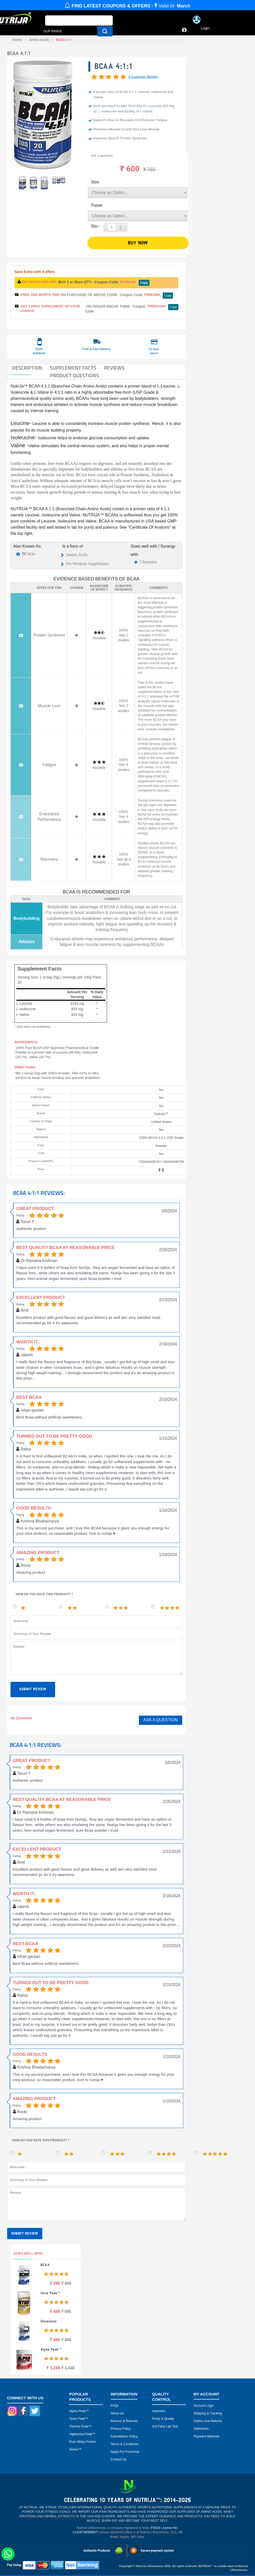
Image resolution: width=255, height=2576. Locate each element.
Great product (35, 1208)
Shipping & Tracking (207, 2413)
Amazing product (37, 1552)
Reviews (114, 368)
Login (205, 28)
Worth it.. (28, 1342)
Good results (33, 1508)
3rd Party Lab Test (165, 2426)
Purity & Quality (163, 2419)
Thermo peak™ (80, 2426)
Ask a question (102, 156)
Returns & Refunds (124, 2421)
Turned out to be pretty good (54, 1436)
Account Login (203, 2405)
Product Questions (74, 375)
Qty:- (95, 226)
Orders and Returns (207, 2421)
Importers (159, 2411)
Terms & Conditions (124, 2444)
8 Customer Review (143, 77)
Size (95, 182)
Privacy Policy (121, 2429)
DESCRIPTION (27, 368)
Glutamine (148, 562)
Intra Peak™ (50, 2293)
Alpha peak (77, 2411)
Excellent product (40, 1297)
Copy (144, 283)
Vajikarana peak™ (82, 2434)
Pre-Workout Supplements (87, 563)
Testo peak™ (78, 2419)
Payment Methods (206, 2436)
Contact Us (119, 2459)
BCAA (45, 2265)
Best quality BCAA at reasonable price (65, 1247)
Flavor (97, 205)
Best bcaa (29, 1397)
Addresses (201, 2429)
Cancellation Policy (124, 2436)
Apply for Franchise (125, 2452)
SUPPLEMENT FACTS (73, 368)
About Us (117, 2413)
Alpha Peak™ (51, 2349)
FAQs (115, 2405)
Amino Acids (77, 554)
